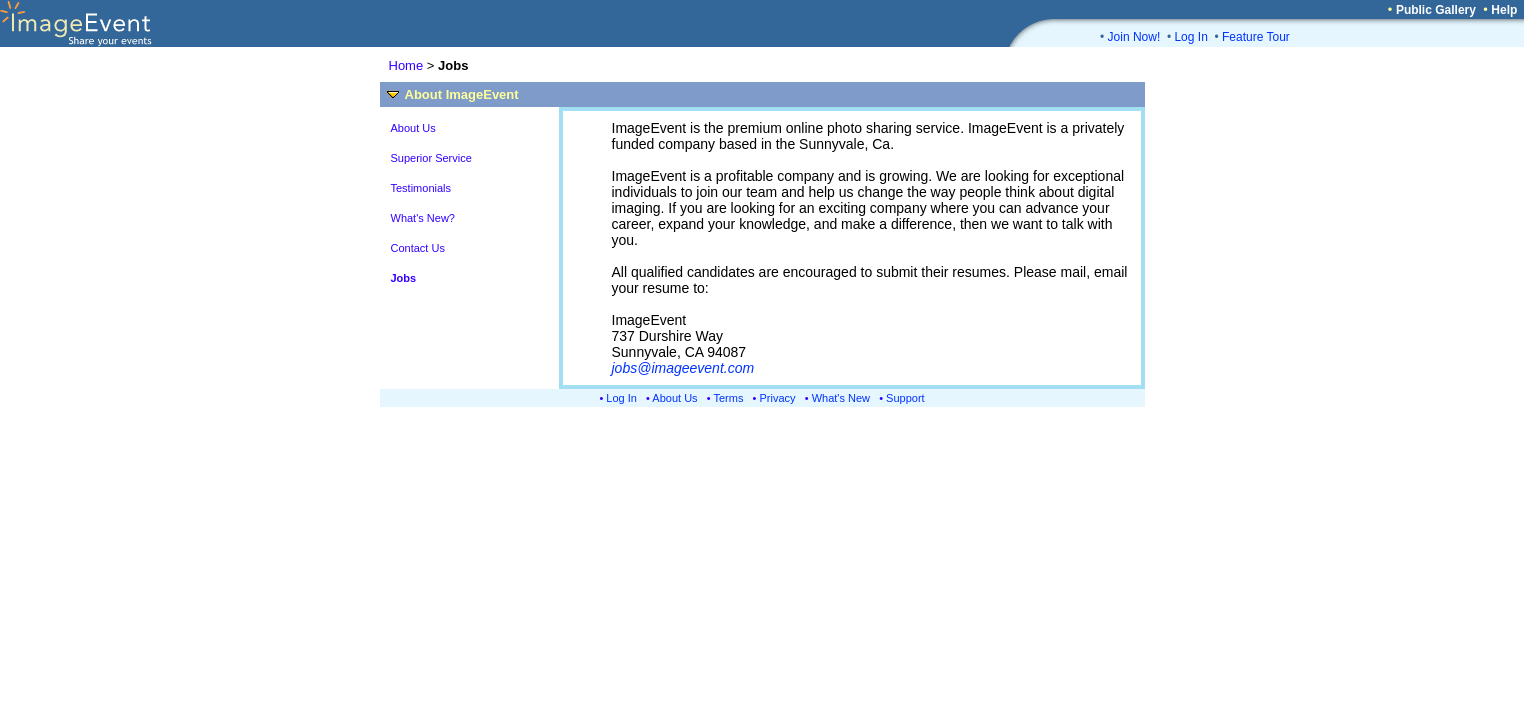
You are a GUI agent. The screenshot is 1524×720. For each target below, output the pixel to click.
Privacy (778, 398)
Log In (1190, 37)
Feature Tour (1256, 37)
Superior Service (431, 158)
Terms (729, 398)
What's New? (423, 218)
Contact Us (418, 248)
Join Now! (1134, 37)
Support (905, 398)
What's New (841, 398)
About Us (413, 128)
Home (406, 65)
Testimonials (421, 188)
